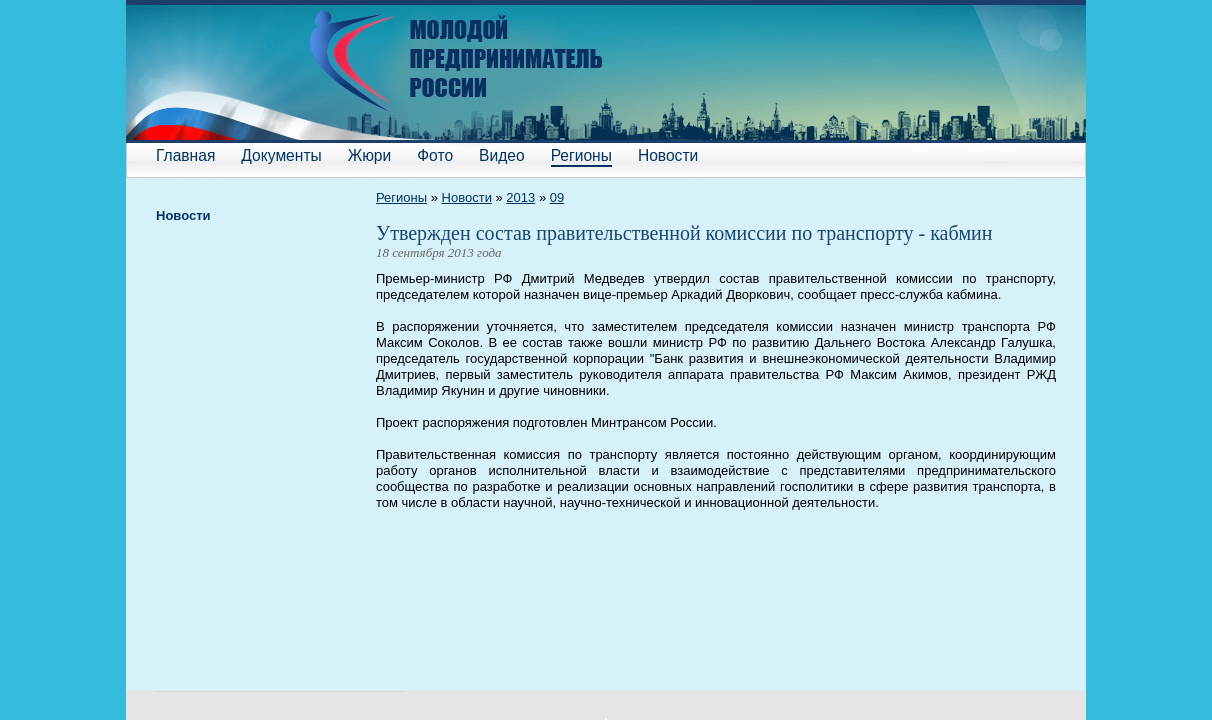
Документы (281, 155)
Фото (435, 155)
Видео (502, 155)
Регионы (581, 155)
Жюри (369, 155)
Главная (185, 155)
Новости (668, 155)
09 (557, 197)
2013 (520, 197)
